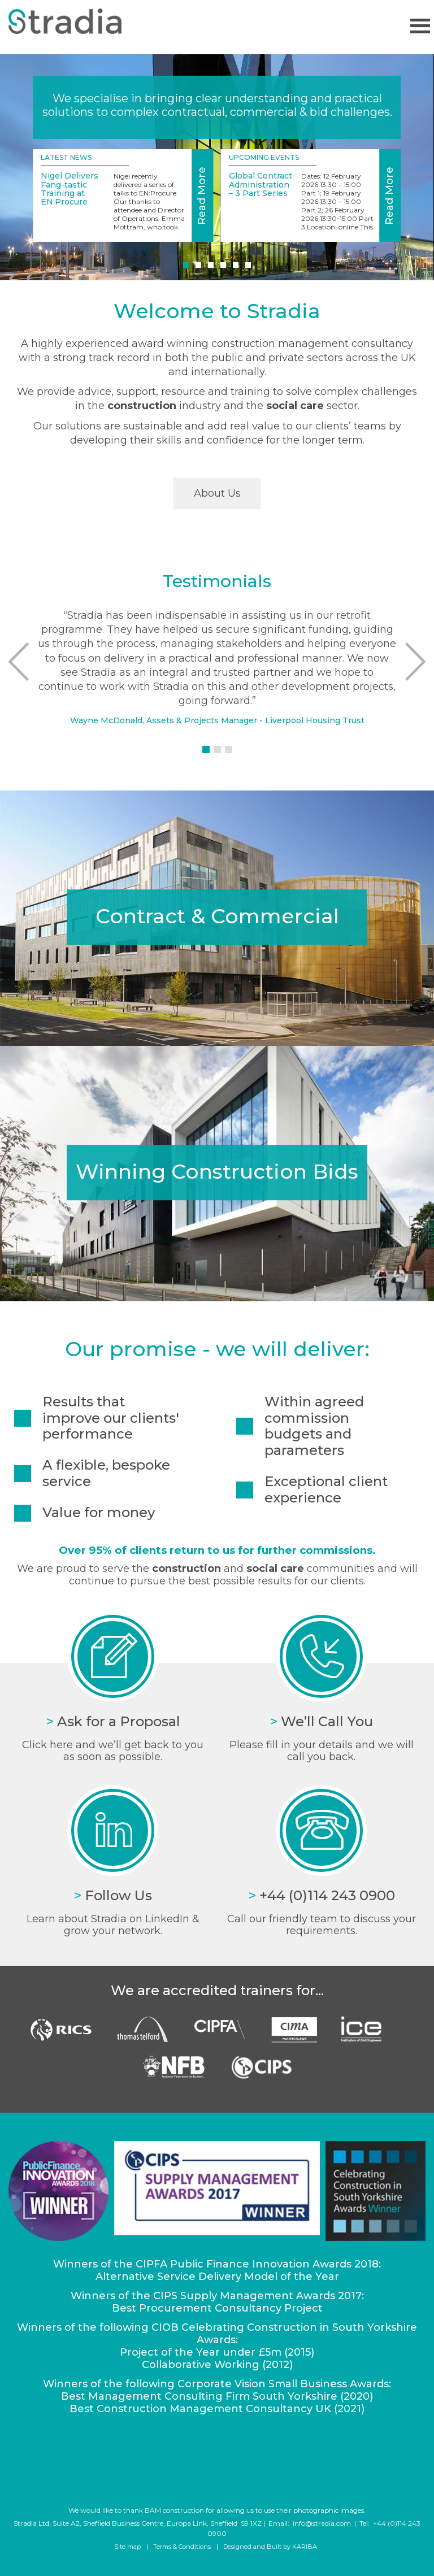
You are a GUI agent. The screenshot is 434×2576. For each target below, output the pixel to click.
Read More (202, 196)
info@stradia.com (322, 2523)
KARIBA (304, 2547)
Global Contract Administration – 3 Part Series (260, 184)
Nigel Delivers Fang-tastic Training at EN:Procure (69, 189)
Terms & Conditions (182, 2547)
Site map (127, 2547)
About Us (217, 493)
